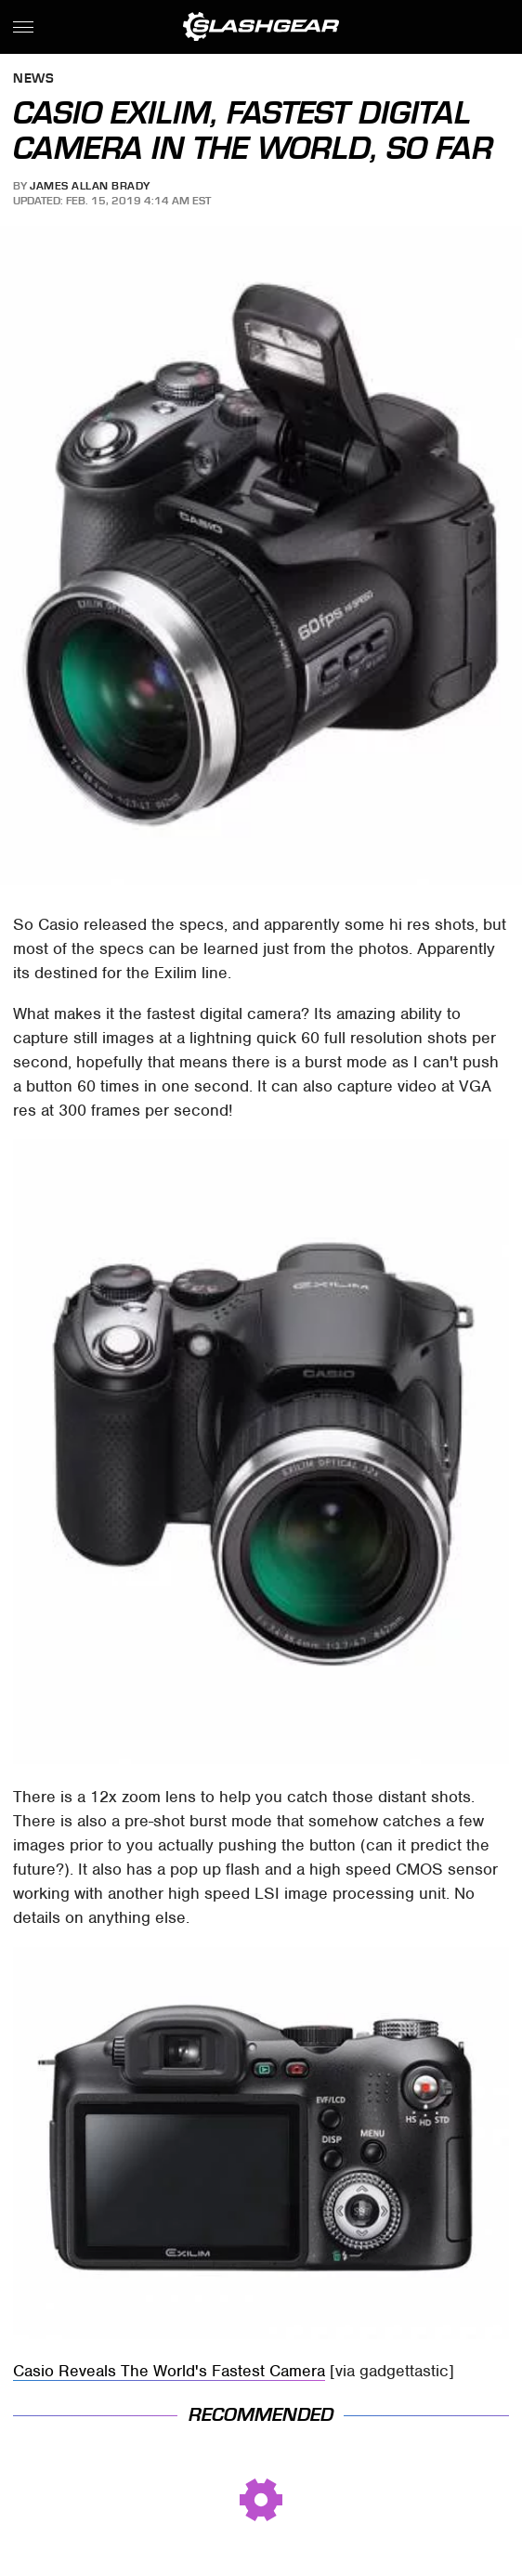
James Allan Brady (90, 185)
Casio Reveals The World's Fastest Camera (169, 2370)
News (33, 79)
